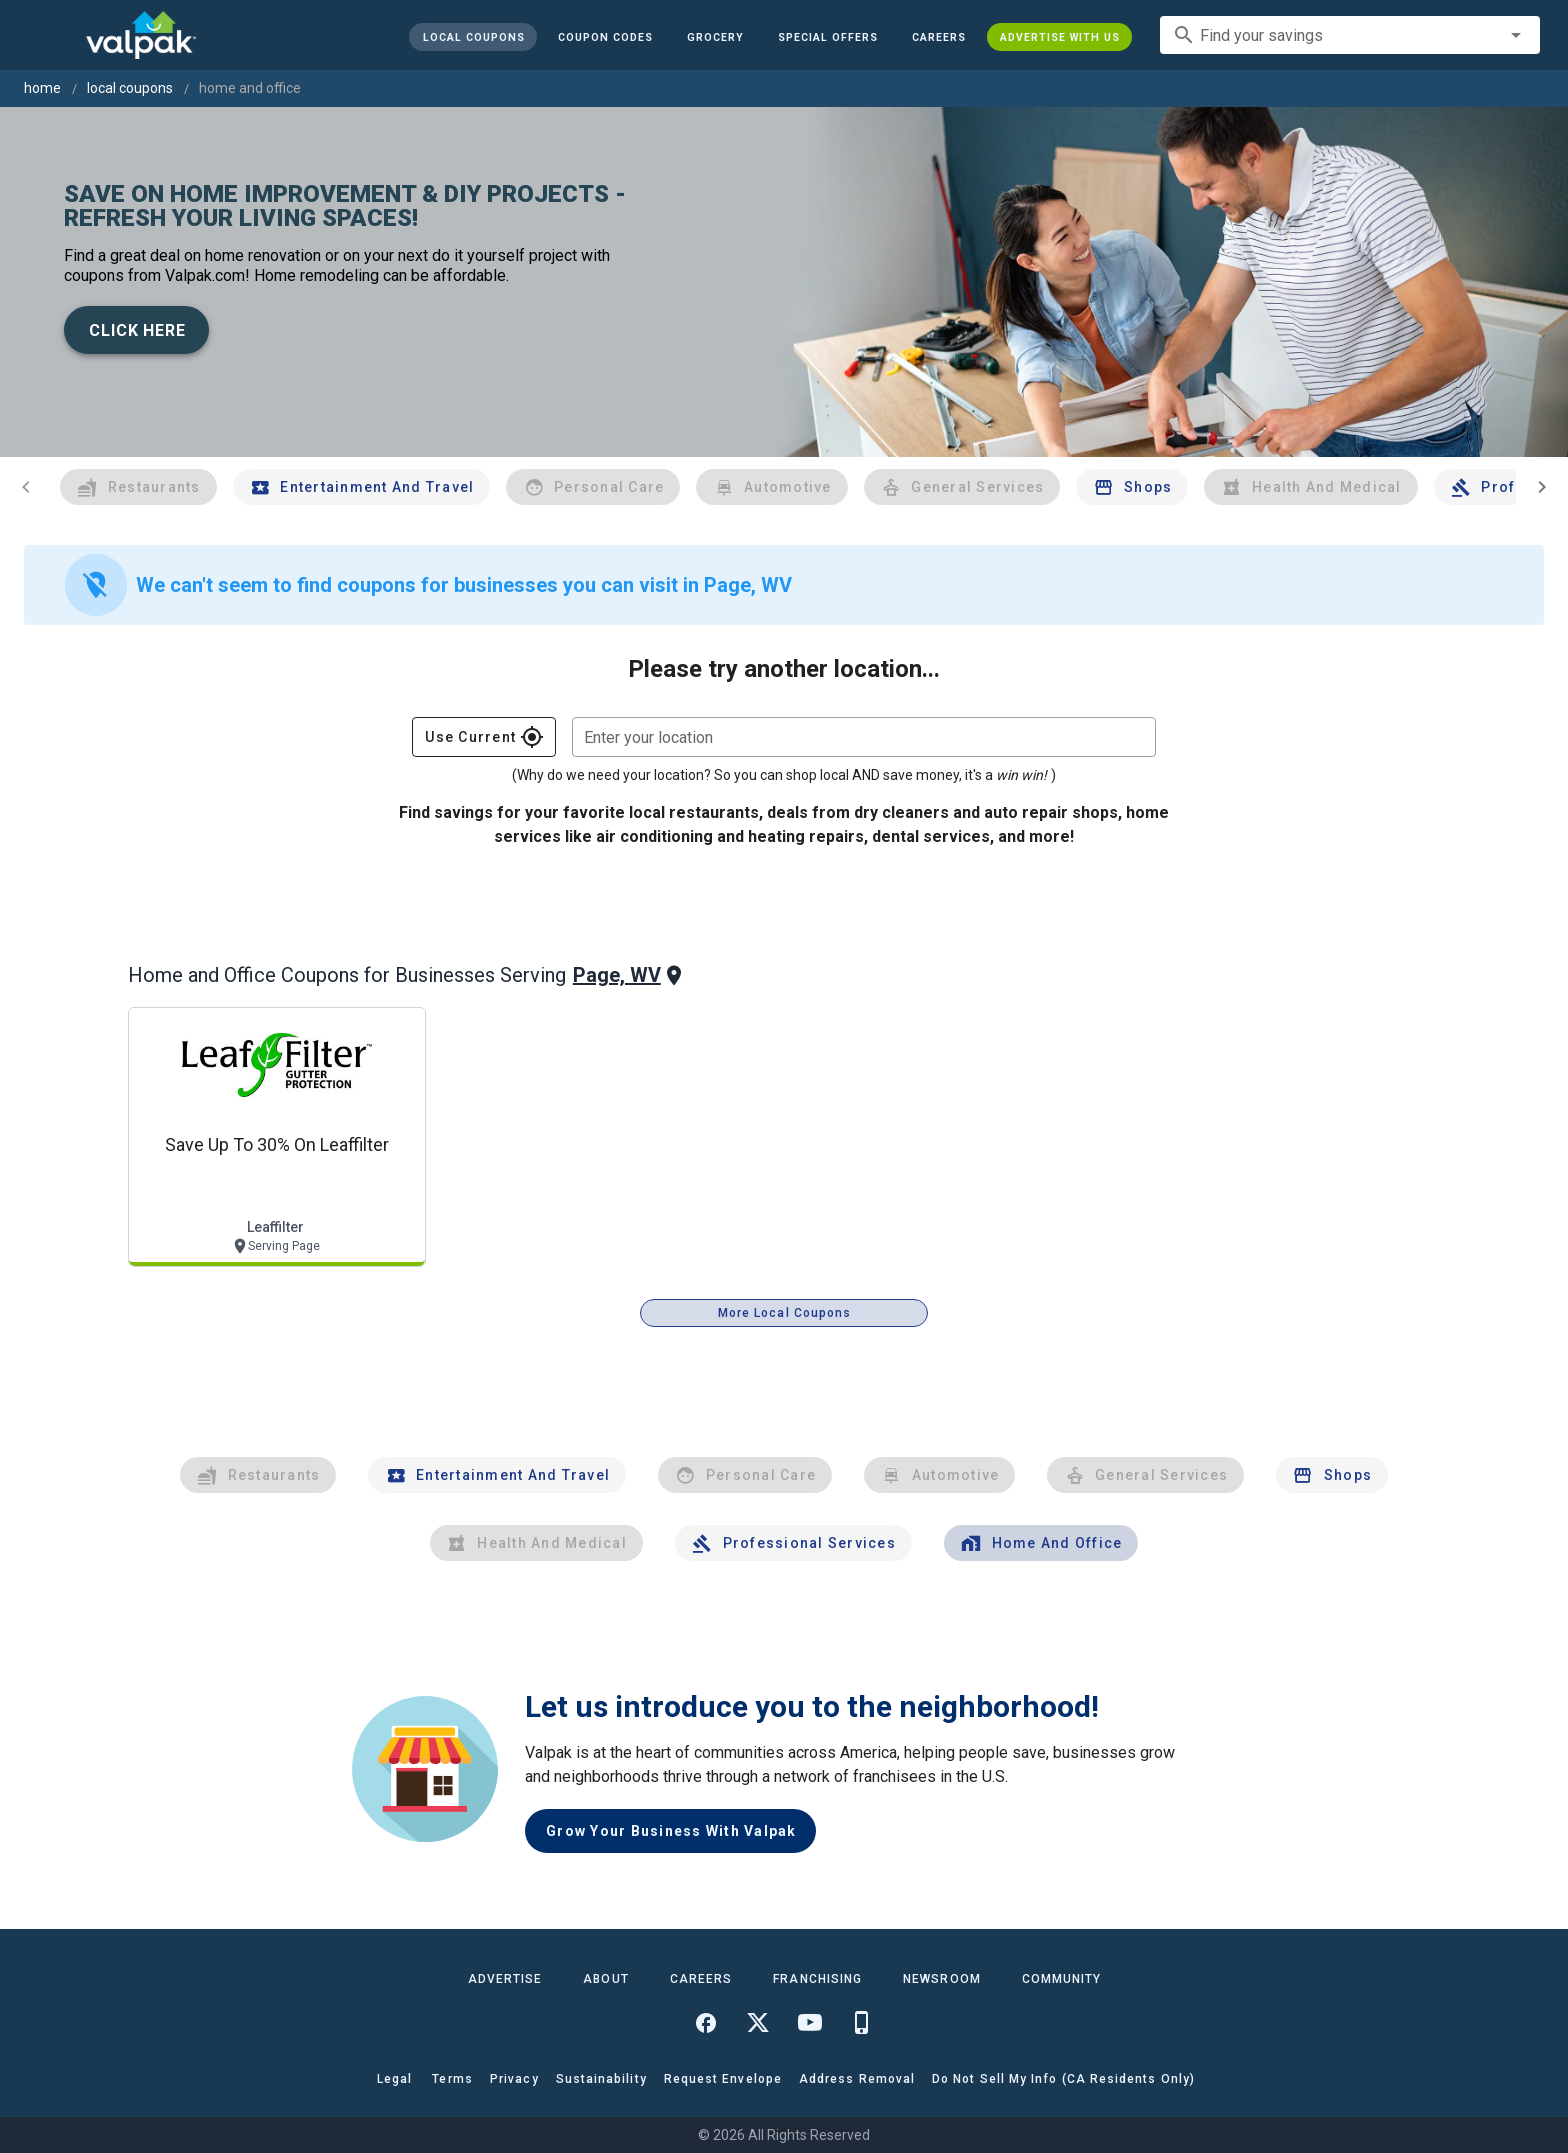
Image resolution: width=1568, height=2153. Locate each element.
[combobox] (1350, 35)
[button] (828, 37)
